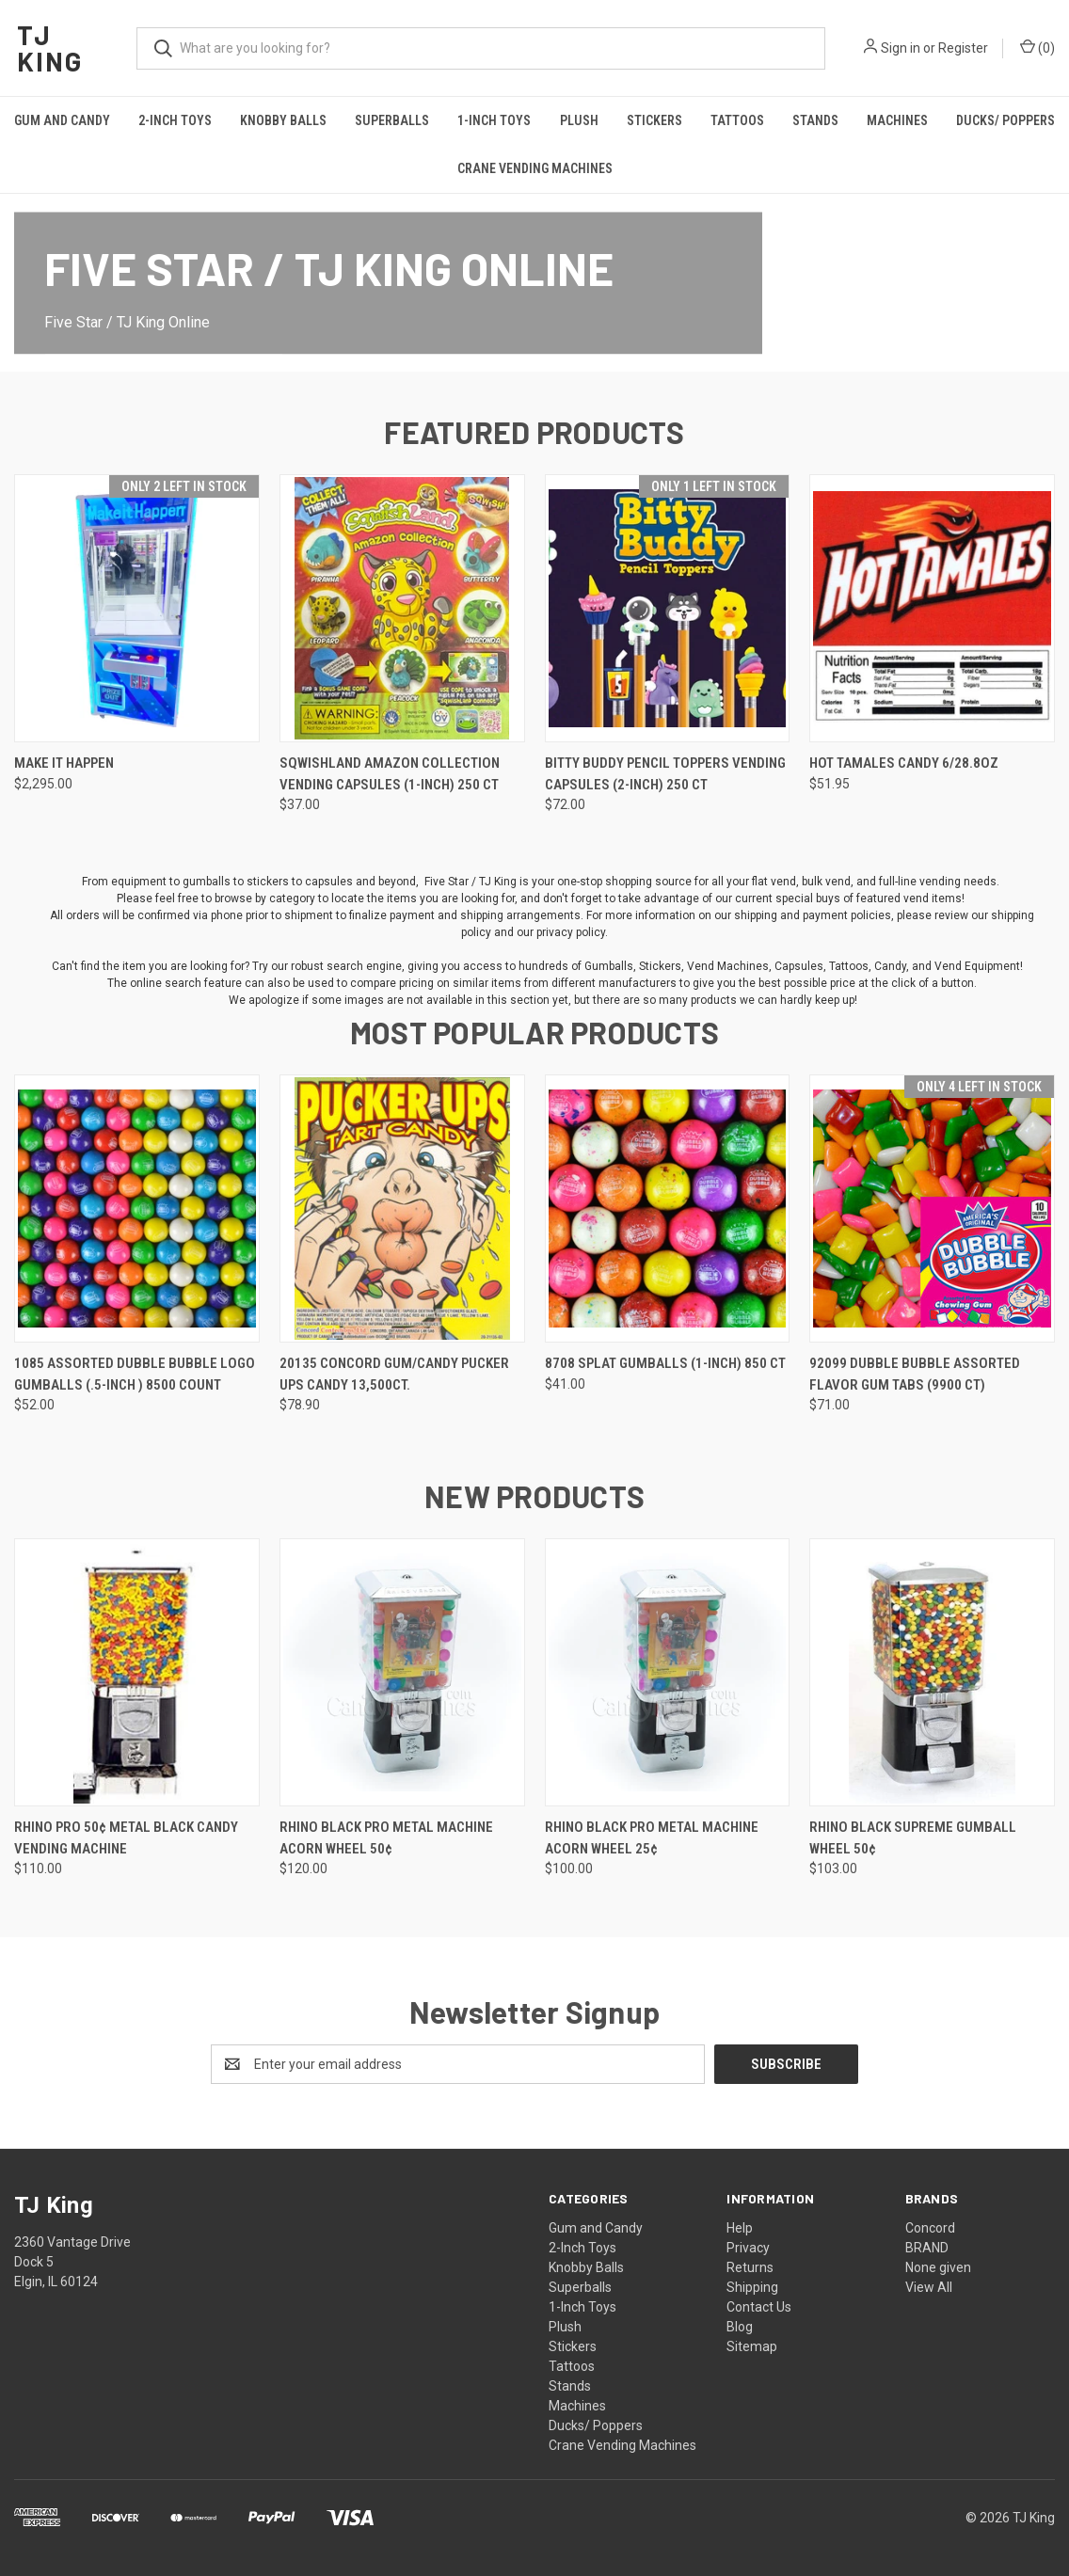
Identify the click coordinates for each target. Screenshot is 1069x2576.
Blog (739, 2326)
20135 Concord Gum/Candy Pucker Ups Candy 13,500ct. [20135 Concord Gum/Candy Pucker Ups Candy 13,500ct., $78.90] (394, 1374)
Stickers (654, 120)
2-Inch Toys (175, 120)
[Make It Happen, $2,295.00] (137, 608)
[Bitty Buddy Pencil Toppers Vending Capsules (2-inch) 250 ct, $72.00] (668, 608)
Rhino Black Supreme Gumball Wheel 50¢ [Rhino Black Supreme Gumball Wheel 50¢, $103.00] (912, 1838)
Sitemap (751, 2346)
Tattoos (737, 120)
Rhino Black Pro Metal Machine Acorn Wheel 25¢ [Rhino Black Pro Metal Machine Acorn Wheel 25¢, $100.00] (651, 1838)
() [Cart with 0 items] (1037, 47)
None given (938, 2267)
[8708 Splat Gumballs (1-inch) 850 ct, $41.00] (668, 1208)
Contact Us (758, 2306)
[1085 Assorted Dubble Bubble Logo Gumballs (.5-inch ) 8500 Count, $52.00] (137, 1208)
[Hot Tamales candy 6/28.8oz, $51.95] (932, 608)
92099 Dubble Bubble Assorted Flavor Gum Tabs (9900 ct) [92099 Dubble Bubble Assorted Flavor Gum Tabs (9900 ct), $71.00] (914, 1374)
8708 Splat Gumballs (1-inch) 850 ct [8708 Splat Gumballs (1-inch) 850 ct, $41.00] (665, 1363)
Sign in (900, 48)
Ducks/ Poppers (596, 2425)
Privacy (748, 2247)
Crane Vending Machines (535, 168)
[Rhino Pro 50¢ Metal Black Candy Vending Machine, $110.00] (137, 1672)
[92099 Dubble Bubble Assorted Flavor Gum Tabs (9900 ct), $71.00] (932, 1208)
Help (739, 2227)
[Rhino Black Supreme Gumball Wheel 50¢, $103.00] (932, 1672)
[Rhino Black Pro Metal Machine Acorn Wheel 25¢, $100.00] (668, 1672)
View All (928, 2287)
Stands (815, 120)
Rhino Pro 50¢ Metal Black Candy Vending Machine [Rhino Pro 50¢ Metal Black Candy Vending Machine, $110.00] (126, 1838)
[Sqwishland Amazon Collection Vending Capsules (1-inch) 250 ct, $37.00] (402, 608)
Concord (930, 2227)
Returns (750, 2267)
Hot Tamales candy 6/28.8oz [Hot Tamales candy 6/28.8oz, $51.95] (903, 763)
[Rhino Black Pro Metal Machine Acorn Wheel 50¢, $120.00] (402, 1672)
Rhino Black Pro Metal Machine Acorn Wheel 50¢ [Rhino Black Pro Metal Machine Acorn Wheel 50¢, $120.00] (386, 1838)
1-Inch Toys (494, 120)
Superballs (392, 120)
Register (963, 48)
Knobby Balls (283, 120)
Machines (897, 120)
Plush (579, 120)
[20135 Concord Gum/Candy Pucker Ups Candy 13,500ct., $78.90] (402, 1208)
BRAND (927, 2247)
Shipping (752, 2287)
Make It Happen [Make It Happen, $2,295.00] (64, 763)
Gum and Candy (62, 120)
